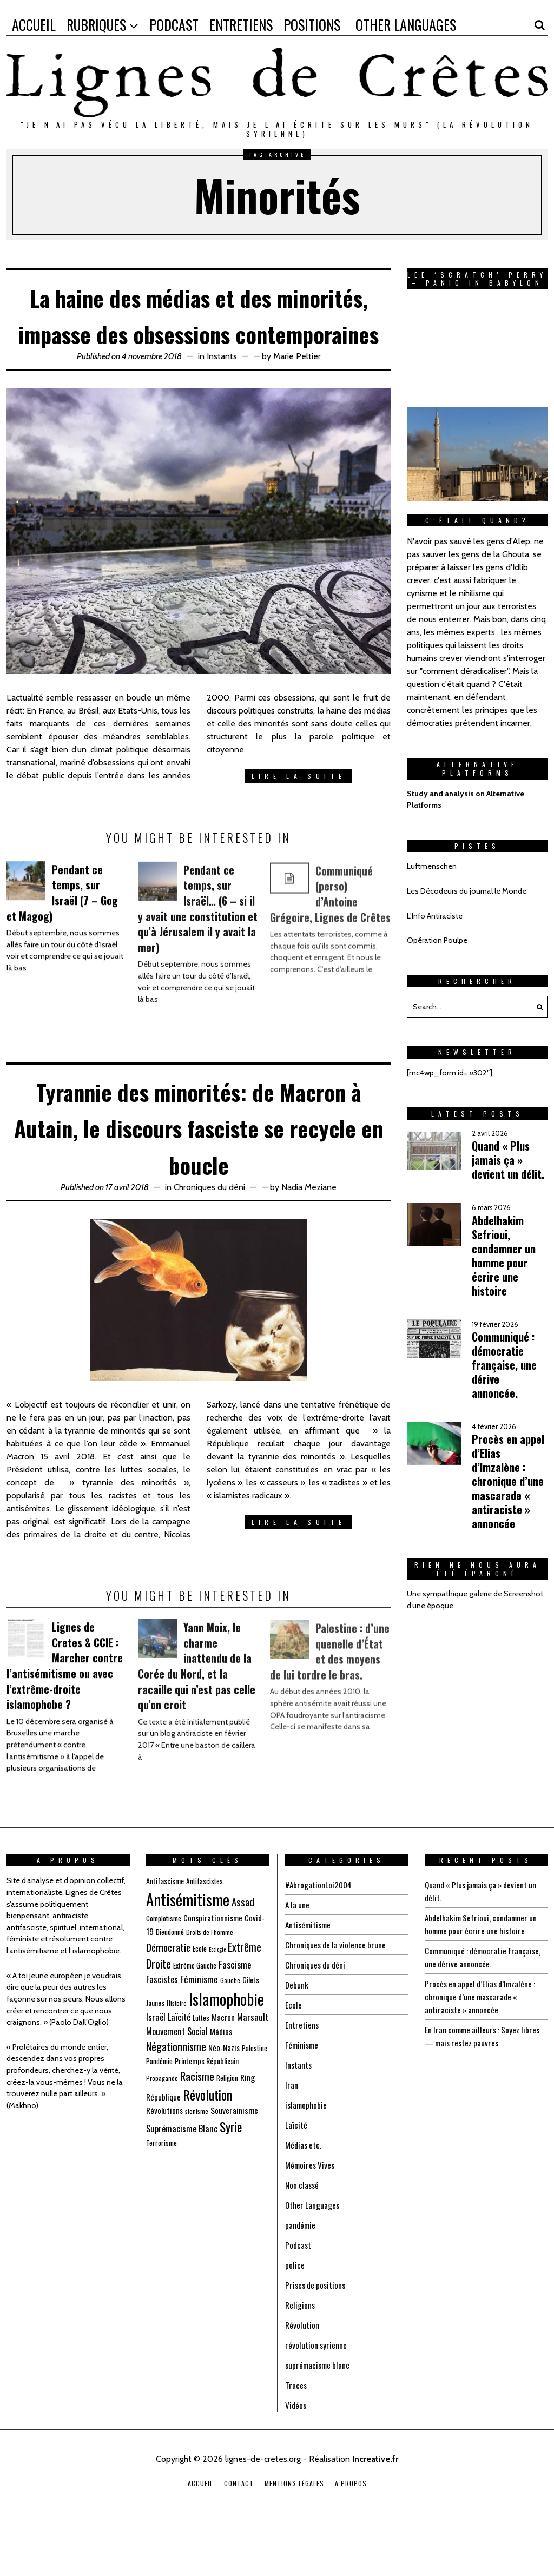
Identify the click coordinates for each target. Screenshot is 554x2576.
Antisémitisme (309, 1977)
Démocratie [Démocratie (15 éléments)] (168, 1999)
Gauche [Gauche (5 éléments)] (230, 2032)
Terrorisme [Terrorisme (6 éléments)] (161, 2194)
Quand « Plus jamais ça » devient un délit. (508, 1160)
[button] (537, 1007)
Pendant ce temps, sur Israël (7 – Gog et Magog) (66, 933)
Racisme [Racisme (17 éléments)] (197, 2128)
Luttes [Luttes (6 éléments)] (201, 2069)
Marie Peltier (297, 392)
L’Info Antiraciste (435, 916)
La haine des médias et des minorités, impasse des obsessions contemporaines (198, 331)
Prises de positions (317, 2337)
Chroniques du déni (209, 1239)
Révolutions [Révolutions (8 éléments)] (164, 2163)
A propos (351, 2535)
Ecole (293, 2057)
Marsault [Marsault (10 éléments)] (252, 2069)
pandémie (301, 2277)
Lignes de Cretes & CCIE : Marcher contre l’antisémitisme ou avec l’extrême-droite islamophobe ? (66, 1721)
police (295, 2317)
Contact (239, 2535)
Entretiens (302, 2077)
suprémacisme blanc (319, 2417)
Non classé (303, 2237)
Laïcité (296, 2177)
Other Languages (313, 2257)
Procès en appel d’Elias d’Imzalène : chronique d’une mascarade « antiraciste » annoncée (508, 1481)
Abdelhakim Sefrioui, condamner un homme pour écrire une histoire (504, 1255)
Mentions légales (294, 2535)
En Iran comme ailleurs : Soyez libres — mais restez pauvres (485, 2089)
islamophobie (307, 2157)
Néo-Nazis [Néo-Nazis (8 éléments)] (224, 2099)
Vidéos (296, 2457)
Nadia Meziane (309, 1239)
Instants (222, 392)
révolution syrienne (316, 2397)
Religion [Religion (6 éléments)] (227, 2129)
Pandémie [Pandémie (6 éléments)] (159, 2113)
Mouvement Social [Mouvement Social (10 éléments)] (177, 2083)
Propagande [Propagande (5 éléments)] (162, 2130)
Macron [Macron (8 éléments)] (223, 2069)
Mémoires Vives (311, 2217)
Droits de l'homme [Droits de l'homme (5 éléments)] (209, 1984)
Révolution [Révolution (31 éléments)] (207, 2146)
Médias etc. (304, 2197)
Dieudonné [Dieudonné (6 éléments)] (170, 1983)
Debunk (297, 2037)
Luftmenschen (432, 866)
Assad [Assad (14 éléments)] (243, 1953)
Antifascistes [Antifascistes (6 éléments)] (204, 1933)
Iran (291, 2137)
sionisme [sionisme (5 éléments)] (196, 2163)
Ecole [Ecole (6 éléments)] (200, 2000)
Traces (296, 2437)
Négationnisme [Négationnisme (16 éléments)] (176, 2098)
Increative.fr (375, 2511)
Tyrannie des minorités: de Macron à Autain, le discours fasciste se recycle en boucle (199, 1177)
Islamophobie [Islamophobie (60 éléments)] (226, 2050)
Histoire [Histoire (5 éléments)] (177, 2054)
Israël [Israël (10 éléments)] (156, 2069)
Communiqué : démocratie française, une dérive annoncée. (504, 1365)
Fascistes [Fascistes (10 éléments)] (162, 2031)
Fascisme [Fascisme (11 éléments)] (235, 2016)
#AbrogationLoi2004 (319, 1937)
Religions (300, 2357)
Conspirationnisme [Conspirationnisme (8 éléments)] (212, 1970)
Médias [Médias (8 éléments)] (221, 2083)
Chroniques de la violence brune (337, 1997)
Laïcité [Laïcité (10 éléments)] (179, 2069)
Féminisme (303, 2097)
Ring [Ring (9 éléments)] (247, 2129)
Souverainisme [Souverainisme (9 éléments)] (234, 2162)
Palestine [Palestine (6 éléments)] (254, 2100)
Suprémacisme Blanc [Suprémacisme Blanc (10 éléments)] (181, 2181)
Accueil (200, 2535)
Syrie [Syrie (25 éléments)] (231, 2179)
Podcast (298, 2297)
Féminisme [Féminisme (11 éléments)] (199, 2031)
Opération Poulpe (437, 940)
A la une (298, 1957)
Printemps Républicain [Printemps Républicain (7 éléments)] (207, 2112)
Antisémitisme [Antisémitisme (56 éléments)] (187, 1951)
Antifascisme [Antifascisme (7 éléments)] (165, 1933)
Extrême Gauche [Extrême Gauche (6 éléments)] (194, 2017)
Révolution (302, 2377)
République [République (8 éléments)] (163, 2149)
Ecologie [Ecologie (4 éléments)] (217, 2001)
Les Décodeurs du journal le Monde (466, 891)
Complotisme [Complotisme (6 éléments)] (163, 1970)
